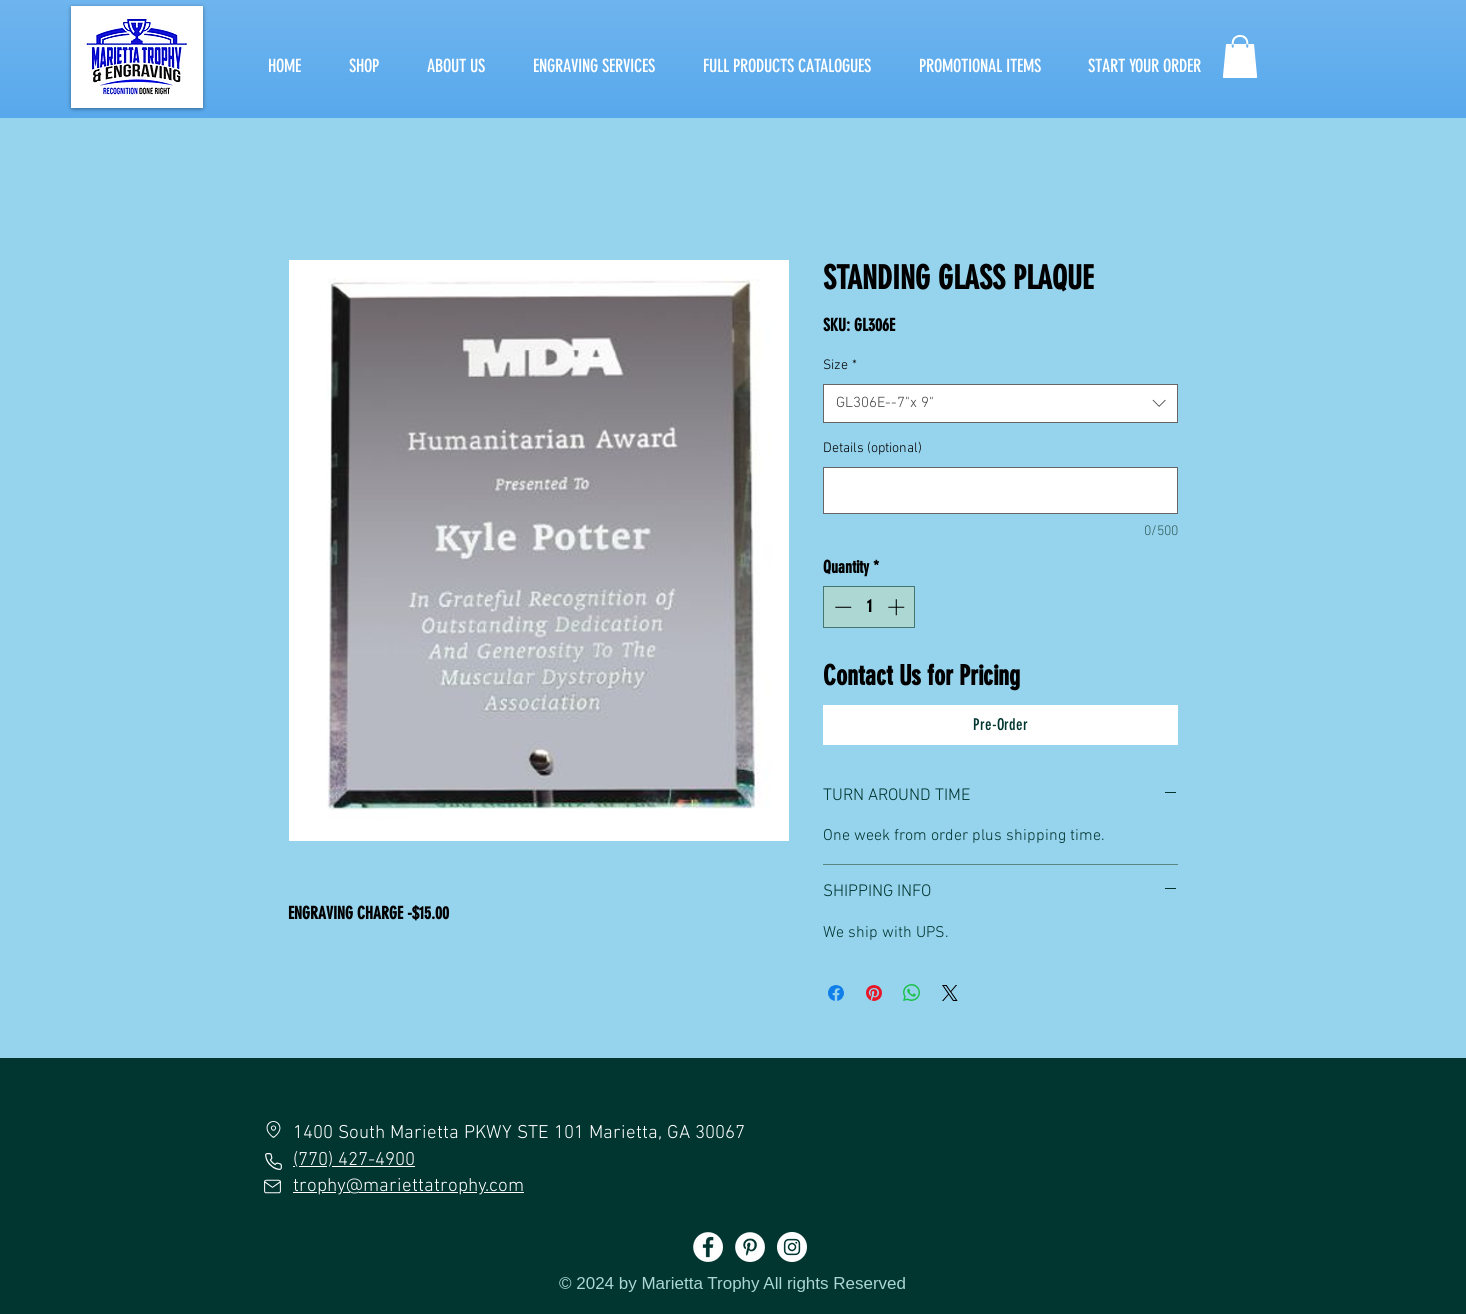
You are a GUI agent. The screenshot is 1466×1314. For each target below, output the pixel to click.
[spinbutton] (869, 607)
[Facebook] (708, 1247)
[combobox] (1000, 403)
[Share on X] (950, 993)
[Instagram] (792, 1247)
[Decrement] (841, 607)
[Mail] (272, 1186)
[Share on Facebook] (836, 993)
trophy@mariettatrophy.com (408, 1186)
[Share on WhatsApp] (912, 993)
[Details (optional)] (1000, 490)
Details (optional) (872, 448)
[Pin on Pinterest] (874, 993)
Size (840, 365)
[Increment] (898, 607)
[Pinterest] (750, 1247)
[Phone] (273, 1161)
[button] (1240, 56)
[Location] (273, 1129)
